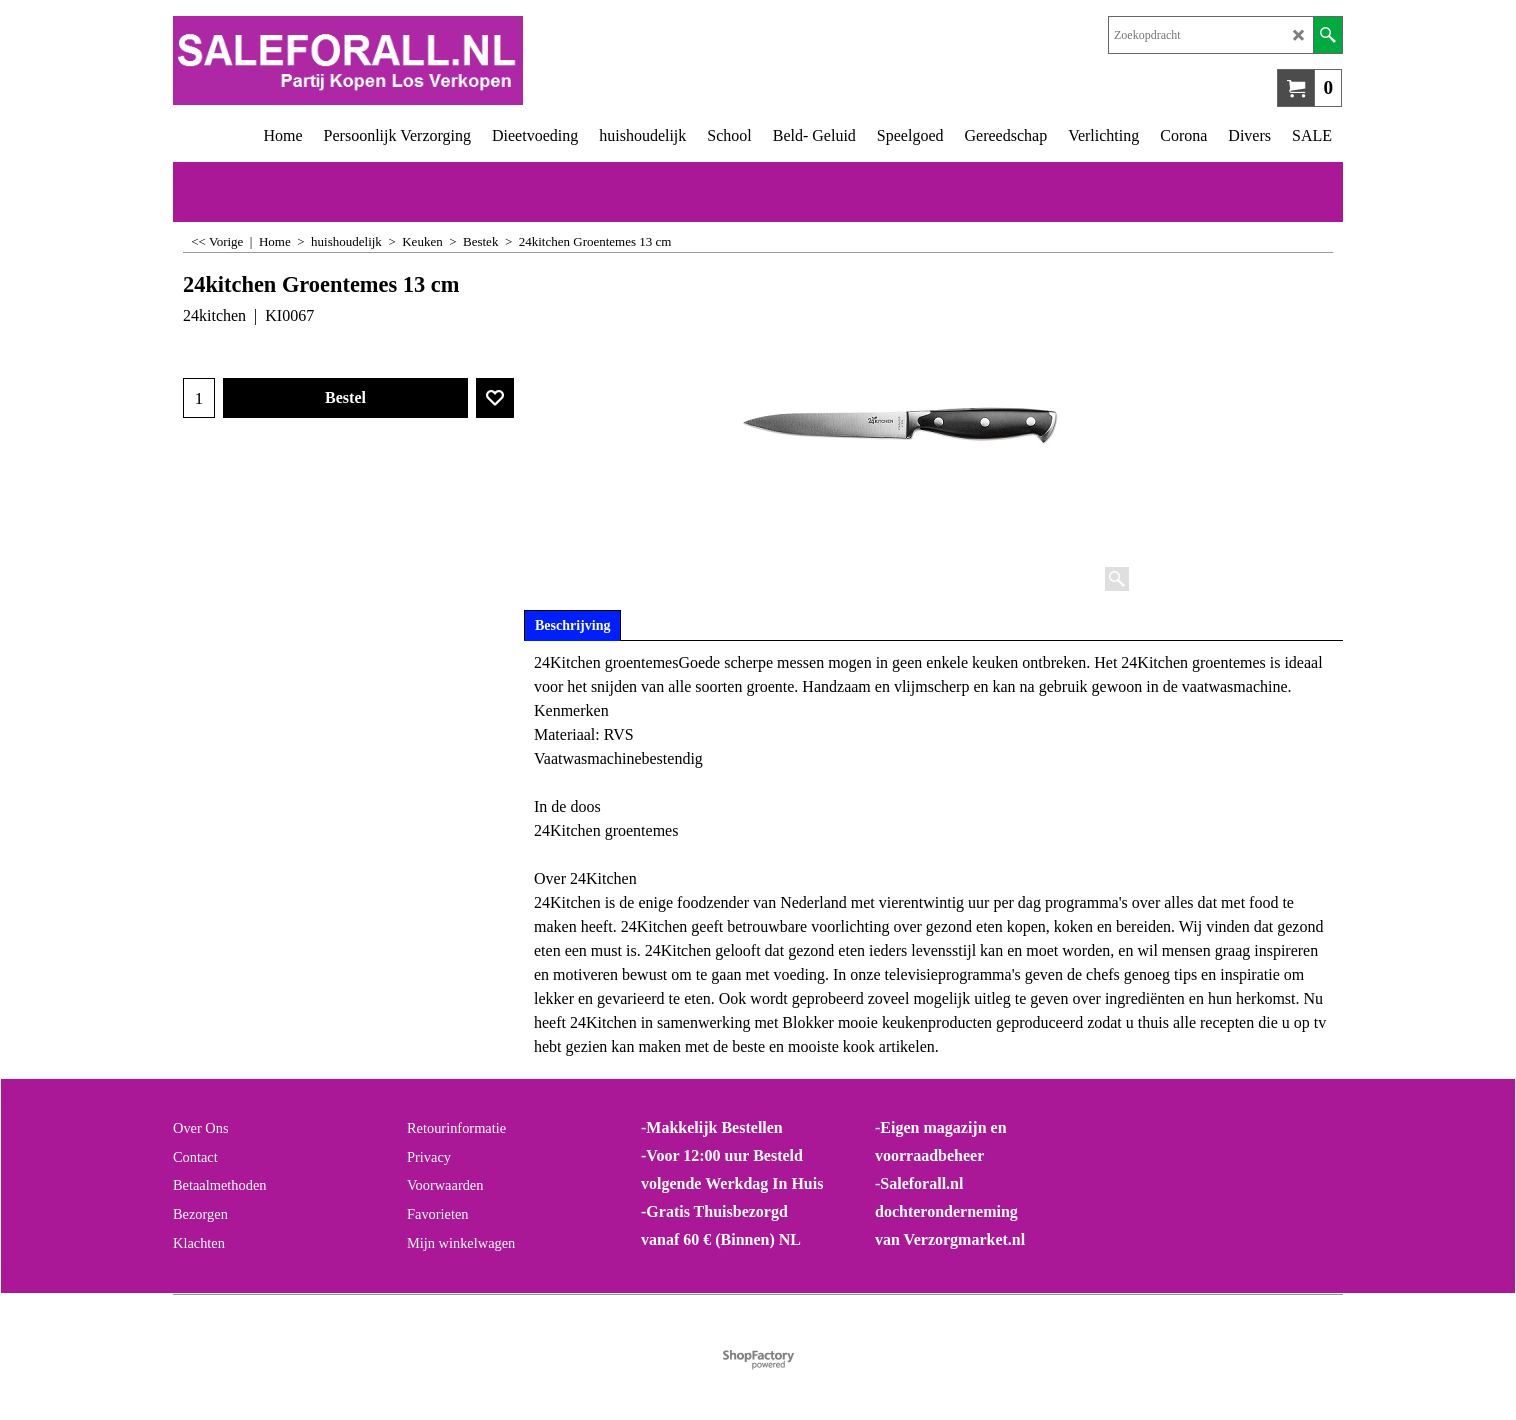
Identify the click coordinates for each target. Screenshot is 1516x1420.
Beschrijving (572, 625)
